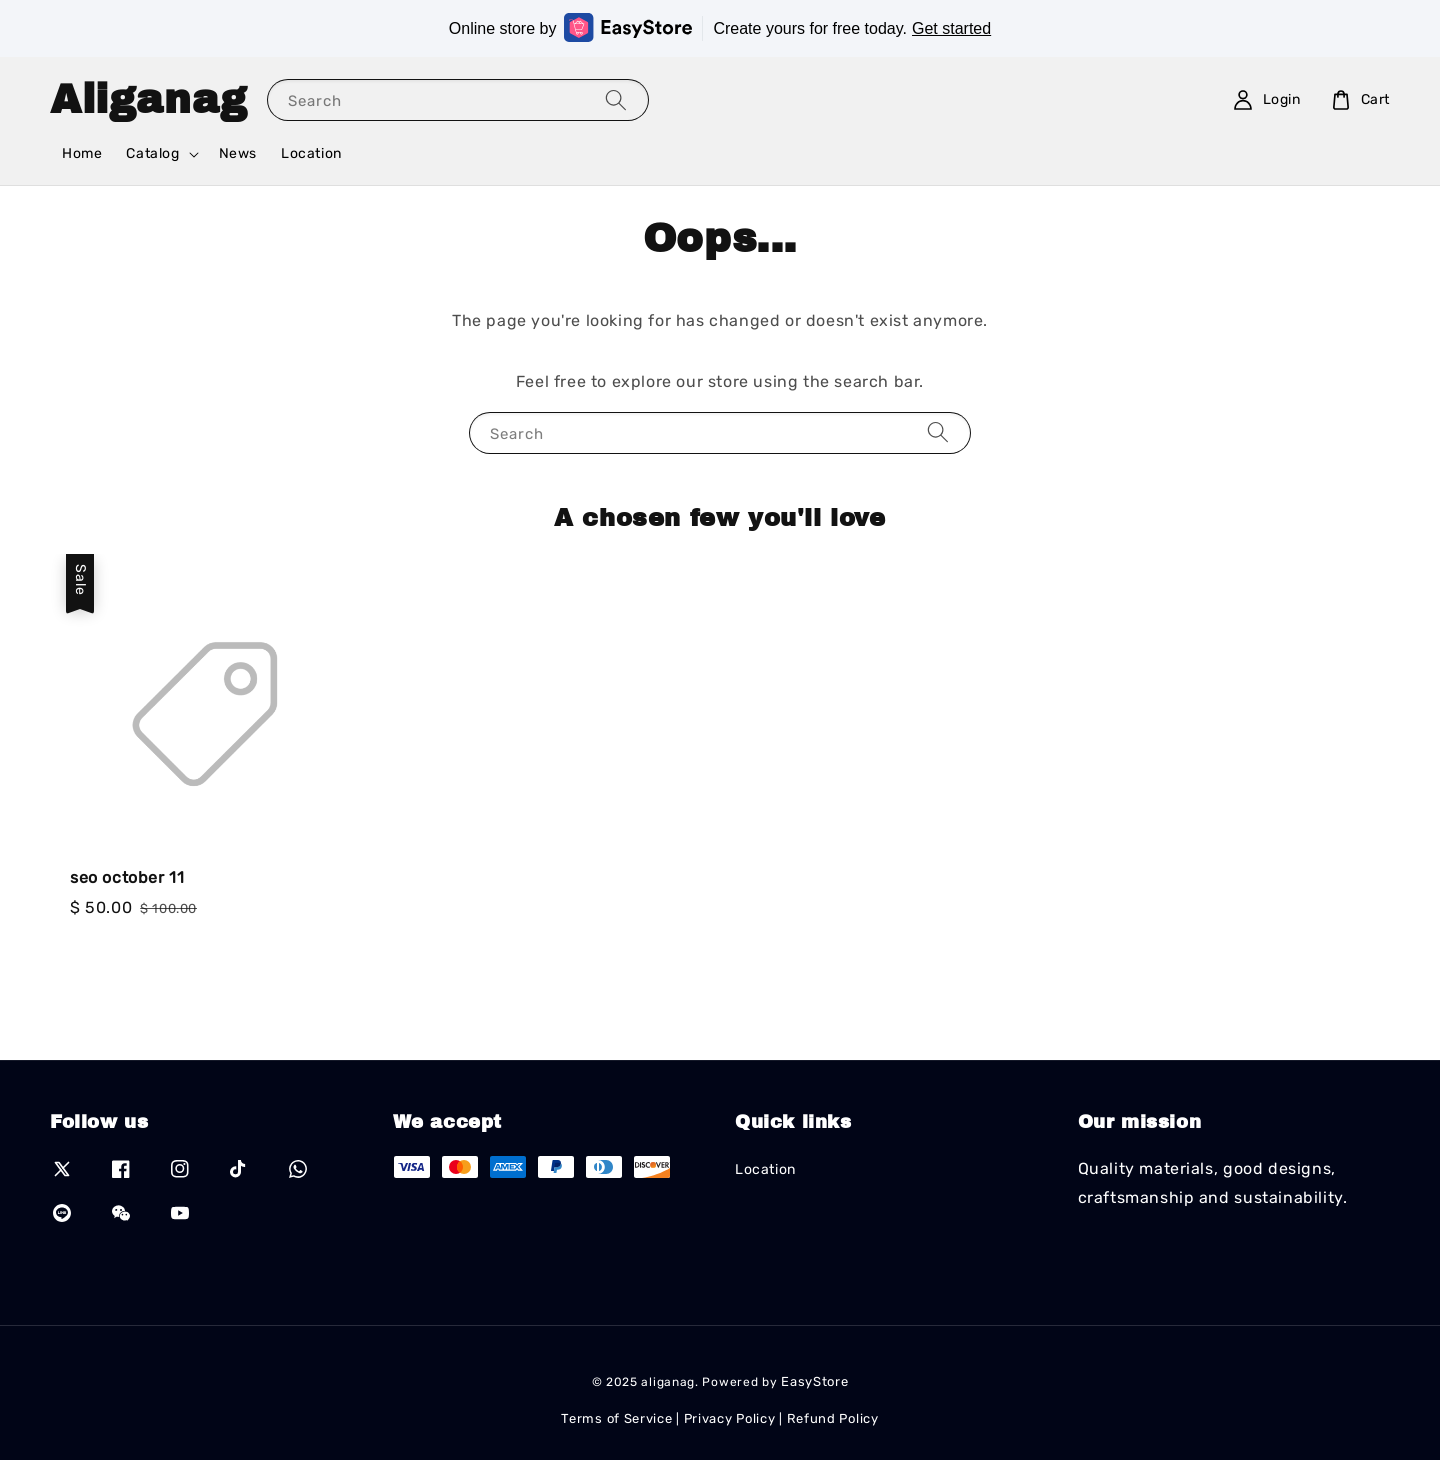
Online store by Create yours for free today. (720, 27)
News (238, 153)
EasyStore (814, 1381)
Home (82, 153)
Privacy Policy (730, 1418)
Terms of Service (616, 1418)
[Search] (616, 99)
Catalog (152, 153)
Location (311, 153)
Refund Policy (833, 1418)
